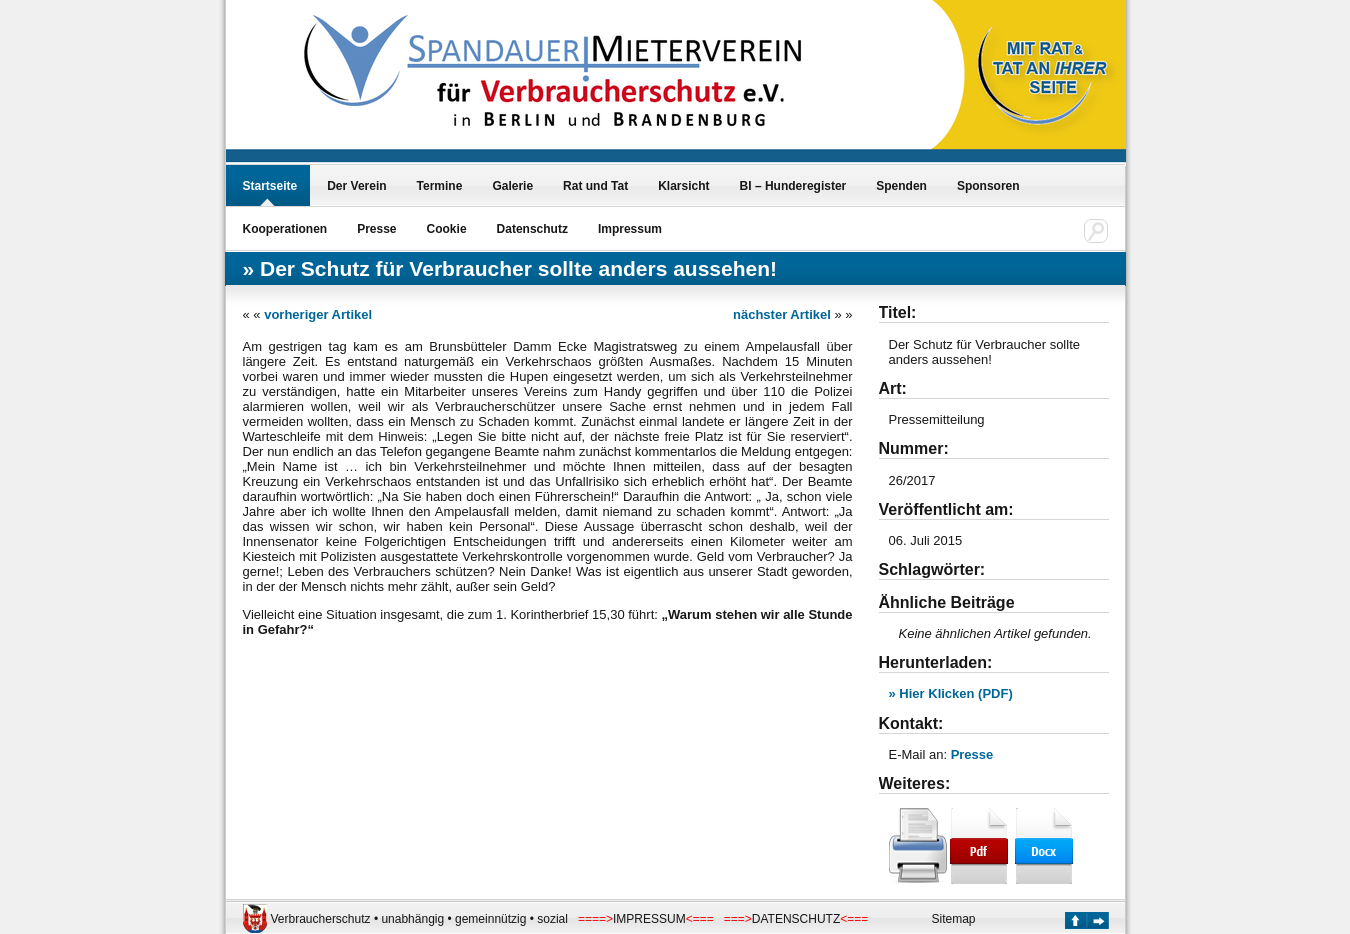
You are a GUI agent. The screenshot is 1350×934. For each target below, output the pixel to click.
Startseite (270, 186)
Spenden (901, 186)
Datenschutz (532, 229)
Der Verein (356, 186)
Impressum (630, 229)
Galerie (512, 186)
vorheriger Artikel (318, 314)
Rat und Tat (595, 186)
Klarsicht (683, 186)
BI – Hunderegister (793, 186)
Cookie (447, 229)
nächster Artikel (782, 314)
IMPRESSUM (649, 919)
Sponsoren (988, 186)
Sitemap (954, 919)
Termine (440, 186)
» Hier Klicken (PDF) (951, 693)
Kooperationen (285, 229)
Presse (376, 229)
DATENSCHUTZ (796, 919)
